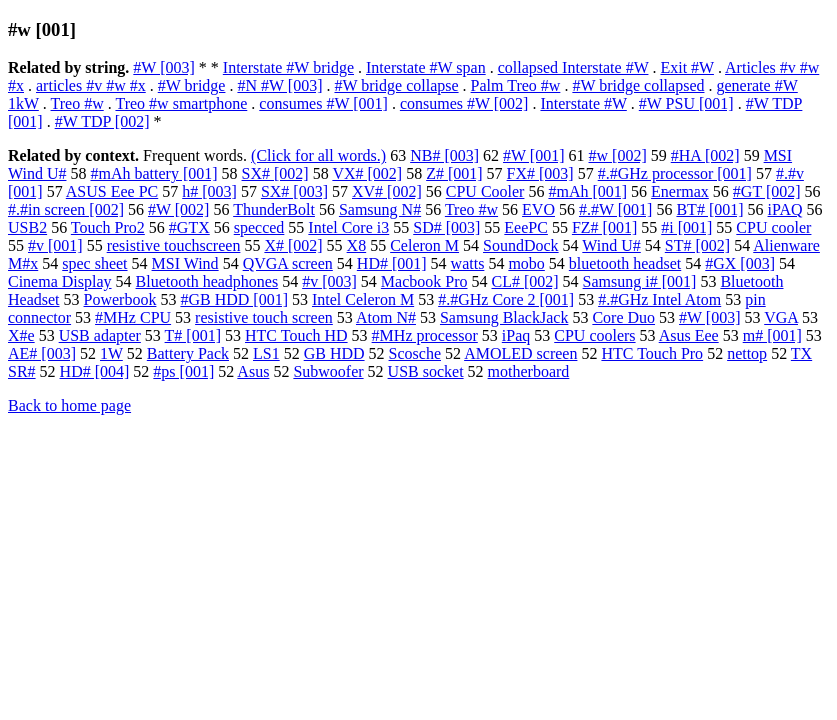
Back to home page (69, 405)
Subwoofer (328, 371)
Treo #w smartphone (181, 103)
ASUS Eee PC (112, 191)
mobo (526, 263)
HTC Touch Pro (652, 353)
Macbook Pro (424, 281)
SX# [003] (294, 191)
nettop (747, 353)
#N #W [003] (279, 85)
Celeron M (424, 245)
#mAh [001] (587, 191)
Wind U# (611, 245)
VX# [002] (367, 173)
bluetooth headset (625, 263)
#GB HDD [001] (234, 299)
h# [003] (209, 191)
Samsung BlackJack (504, 317)
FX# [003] (540, 173)
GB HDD (334, 353)
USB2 (27, 227)
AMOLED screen (520, 353)
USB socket (426, 371)
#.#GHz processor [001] (675, 173)
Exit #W (686, 67)
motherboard (529, 371)
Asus (253, 371)
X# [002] (293, 245)
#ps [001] (183, 371)
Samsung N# (380, 209)
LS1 (266, 353)
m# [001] (772, 335)
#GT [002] (767, 191)
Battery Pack (188, 353)
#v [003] (329, 281)
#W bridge (192, 85)
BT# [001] (709, 209)
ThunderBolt (274, 209)
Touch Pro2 (108, 227)
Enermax (680, 191)
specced (259, 227)
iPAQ (785, 209)
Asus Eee (689, 335)
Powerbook (120, 299)
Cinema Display (60, 281)
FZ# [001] (604, 227)
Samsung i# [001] (640, 281)
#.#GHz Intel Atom (659, 299)
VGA (781, 317)
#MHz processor (425, 335)
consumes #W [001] (323, 103)
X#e (21, 335)
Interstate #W (583, 103)
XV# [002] (387, 191)
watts (468, 263)
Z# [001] (454, 173)
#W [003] (163, 67)
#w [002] (618, 155)
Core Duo (623, 317)
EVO (538, 209)
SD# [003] (446, 227)
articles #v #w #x (91, 85)
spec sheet (94, 263)
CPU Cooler (485, 191)
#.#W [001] (615, 209)
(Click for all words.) (318, 155)
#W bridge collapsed (638, 85)
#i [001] (686, 227)
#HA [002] (705, 155)
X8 (357, 245)
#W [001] (533, 155)
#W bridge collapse (396, 85)
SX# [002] (275, 173)
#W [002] (178, 209)
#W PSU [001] (686, 103)
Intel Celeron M (363, 299)
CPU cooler (773, 227)
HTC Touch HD (296, 335)
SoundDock (521, 245)
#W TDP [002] (102, 121)
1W (111, 353)
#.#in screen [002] (66, 209)
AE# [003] (42, 353)
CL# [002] (525, 281)
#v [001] (55, 245)
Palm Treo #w (516, 85)
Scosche (415, 353)
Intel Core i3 (348, 227)
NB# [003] (444, 155)
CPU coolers (594, 335)
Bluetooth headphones (207, 281)
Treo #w (77, 103)
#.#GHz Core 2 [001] (506, 299)
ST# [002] (697, 245)
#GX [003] (740, 263)
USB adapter (100, 335)
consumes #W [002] (464, 103)
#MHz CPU (133, 317)
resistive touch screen (264, 317)
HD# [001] (392, 263)
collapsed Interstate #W (573, 67)
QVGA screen (288, 263)
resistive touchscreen (174, 245)
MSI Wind (185, 263)
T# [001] (193, 335)
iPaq (516, 335)
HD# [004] (95, 371)
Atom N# (386, 317)
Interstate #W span (426, 67)
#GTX (189, 227)
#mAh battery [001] (153, 173)
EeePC (526, 227)
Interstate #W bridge (288, 67)
